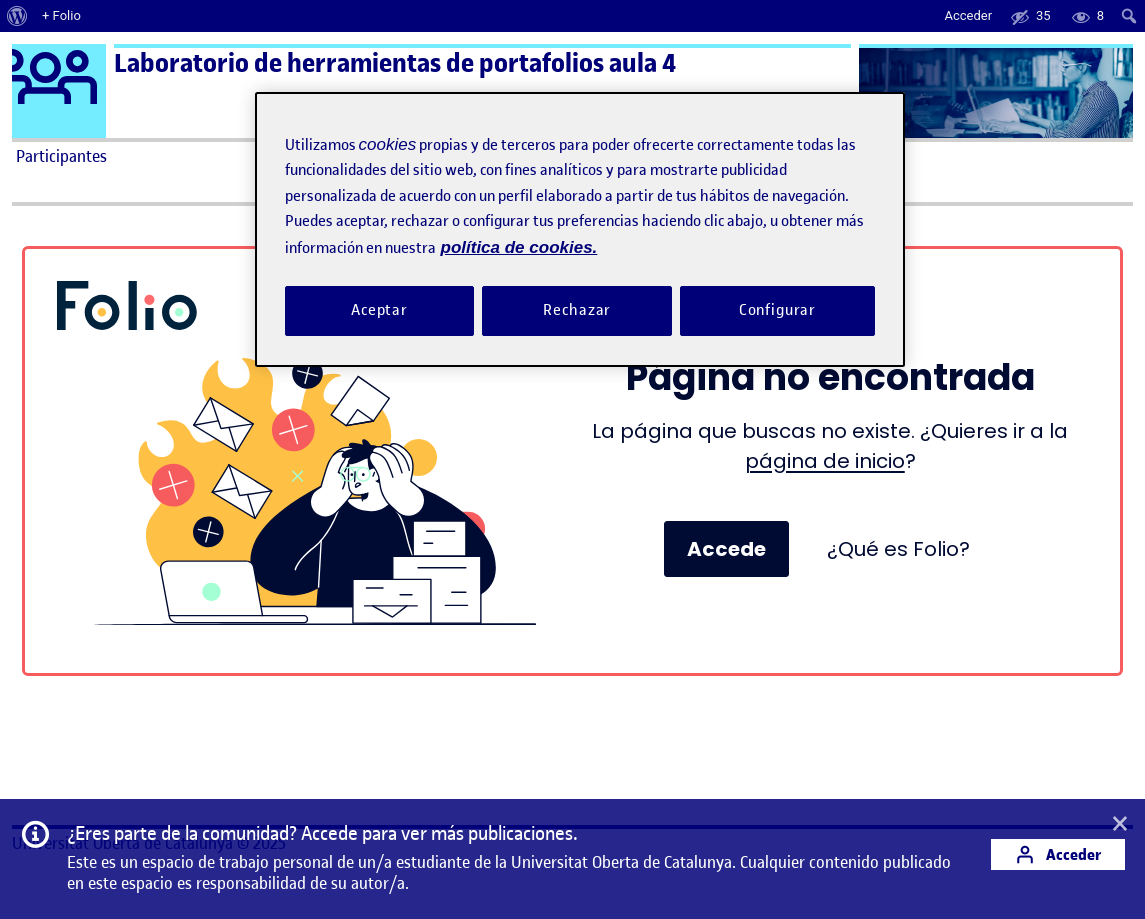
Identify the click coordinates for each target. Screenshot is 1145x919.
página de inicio (825, 461)
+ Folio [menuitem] (61, 15)
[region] (580, 229)
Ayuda (791, 156)
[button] (1120, 825)
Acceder (1058, 854)
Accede (726, 549)
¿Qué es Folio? (898, 549)
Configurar (778, 310)
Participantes (61, 156)
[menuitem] (17, 16)
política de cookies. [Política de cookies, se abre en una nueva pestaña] (519, 247)
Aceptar (379, 310)
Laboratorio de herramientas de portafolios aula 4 (395, 63)
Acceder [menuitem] (968, 15)
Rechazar (577, 310)
